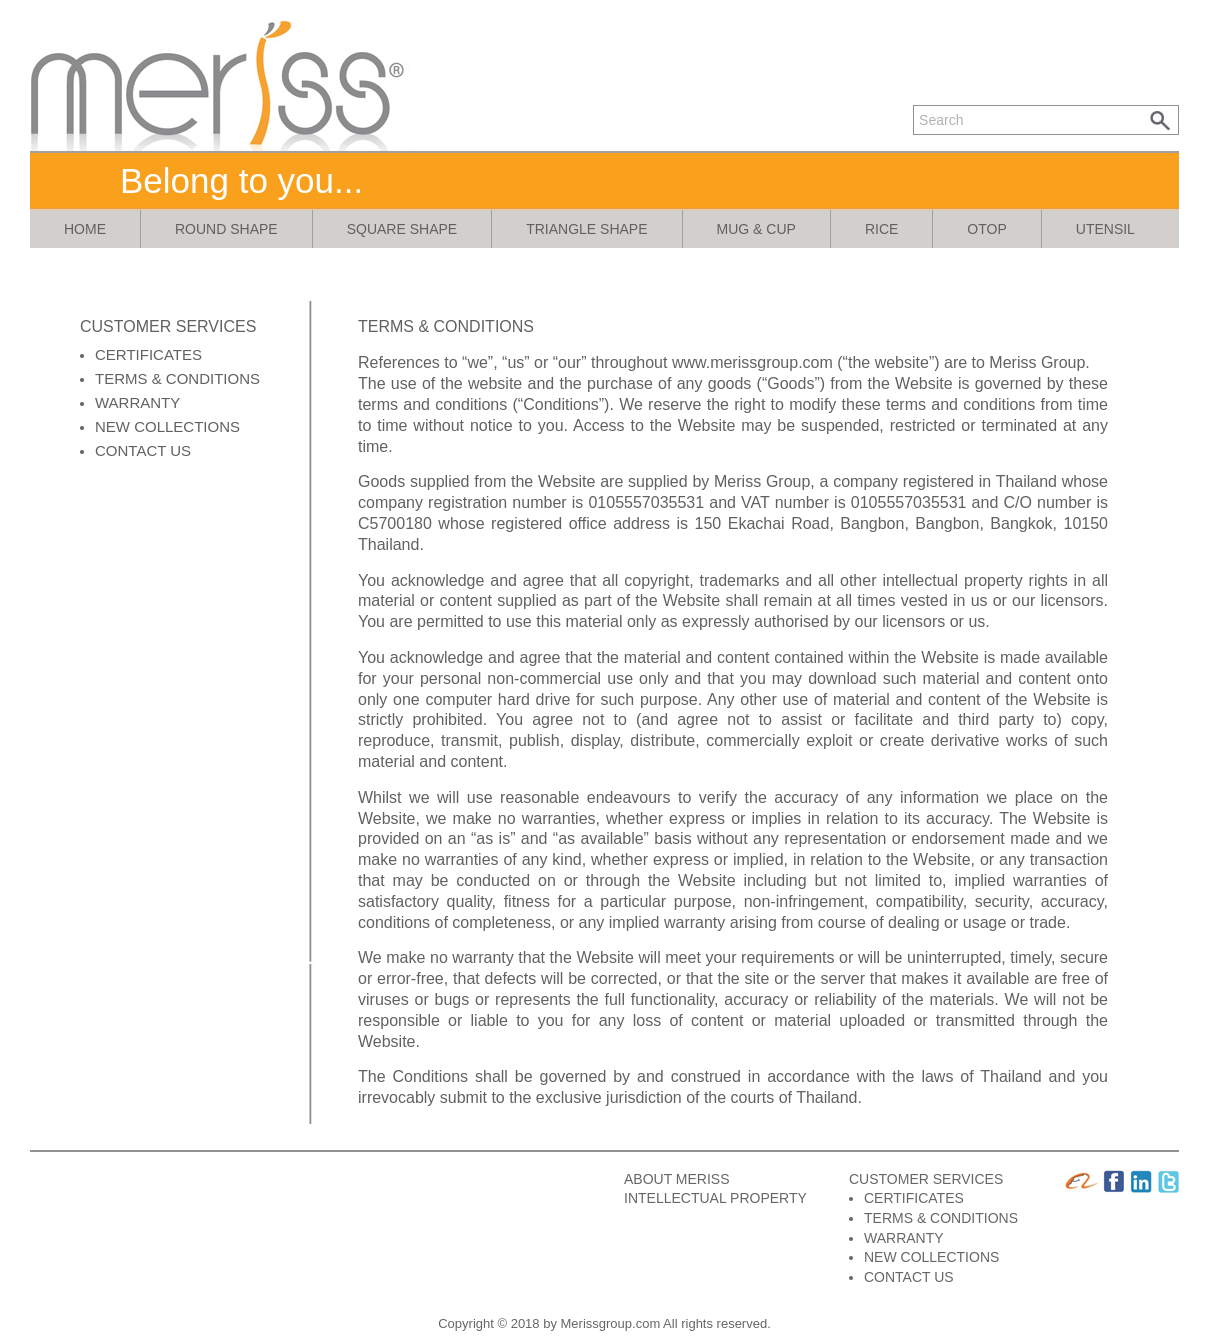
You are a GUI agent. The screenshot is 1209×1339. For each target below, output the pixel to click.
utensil (1105, 229)
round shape (226, 229)
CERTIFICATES (148, 354)
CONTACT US (143, 450)
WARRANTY (137, 402)
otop (986, 229)
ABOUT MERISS (677, 1179)
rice (881, 229)
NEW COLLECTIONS (167, 426)
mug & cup (756, 229)
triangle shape (586, 229)
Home (85, 229)
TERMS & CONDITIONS (177, 378)
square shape (402, 229)
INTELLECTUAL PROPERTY (715, 1198)
